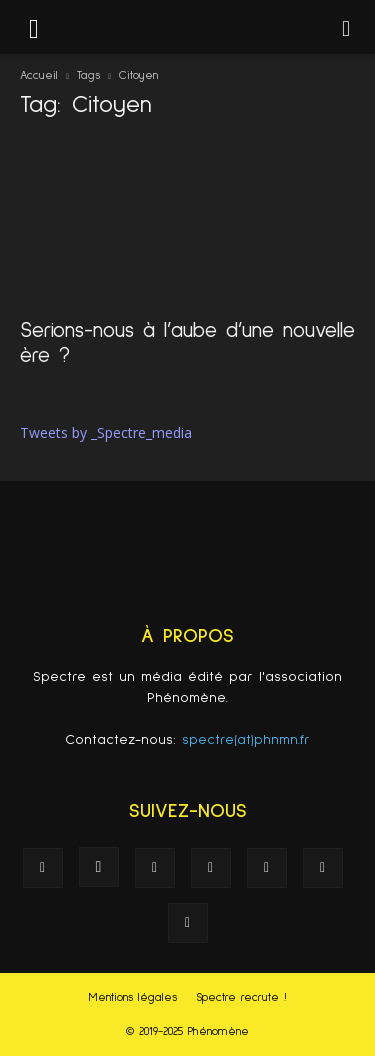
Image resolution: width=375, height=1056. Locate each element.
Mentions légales (133, 998)
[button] (347, 27)
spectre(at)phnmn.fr (246, 740)
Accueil (39, 76)
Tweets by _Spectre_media (106, 432)
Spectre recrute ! (241, 998)
